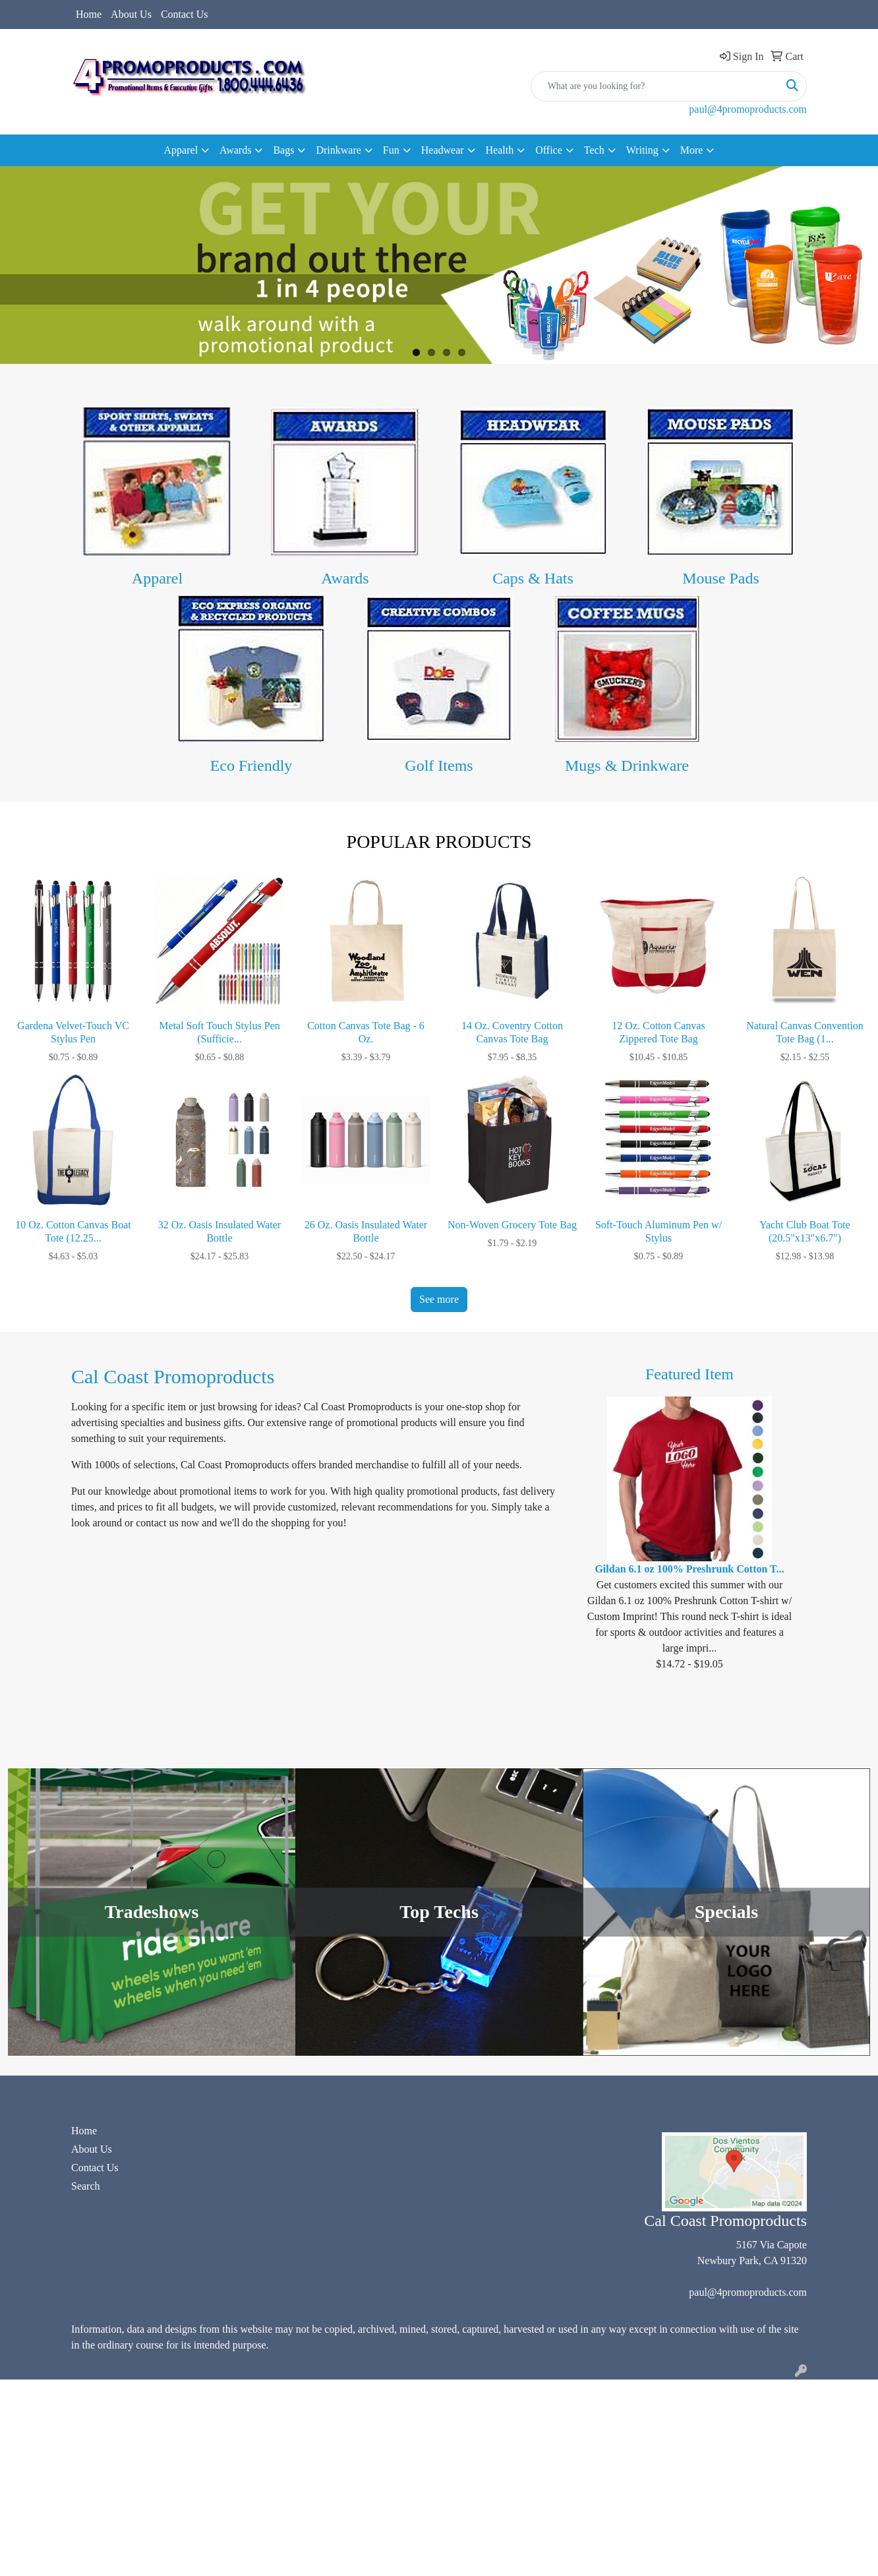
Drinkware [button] (338, 150)
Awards (344, 578)
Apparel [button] (181, 150)
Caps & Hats (532, 578)
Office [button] (548, 150)
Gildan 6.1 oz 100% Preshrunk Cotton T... (689, 1568)
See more (439, 1299)
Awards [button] (235, 150)
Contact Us (184, 14)
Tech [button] (594, 150)
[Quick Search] (655, 86)
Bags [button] (283, 150)
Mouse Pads (720, 578)
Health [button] (500, 150)
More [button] (691, 150)
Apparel (157, 578)
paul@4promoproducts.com (748, 109)
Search (85, 2186)
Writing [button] (642, 150)
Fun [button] (391, 150)
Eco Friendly (251, 765)
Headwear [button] (442, 150)
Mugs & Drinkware (627, 765)
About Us (131, 14)
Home (89, 14)
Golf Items (439, 765)
